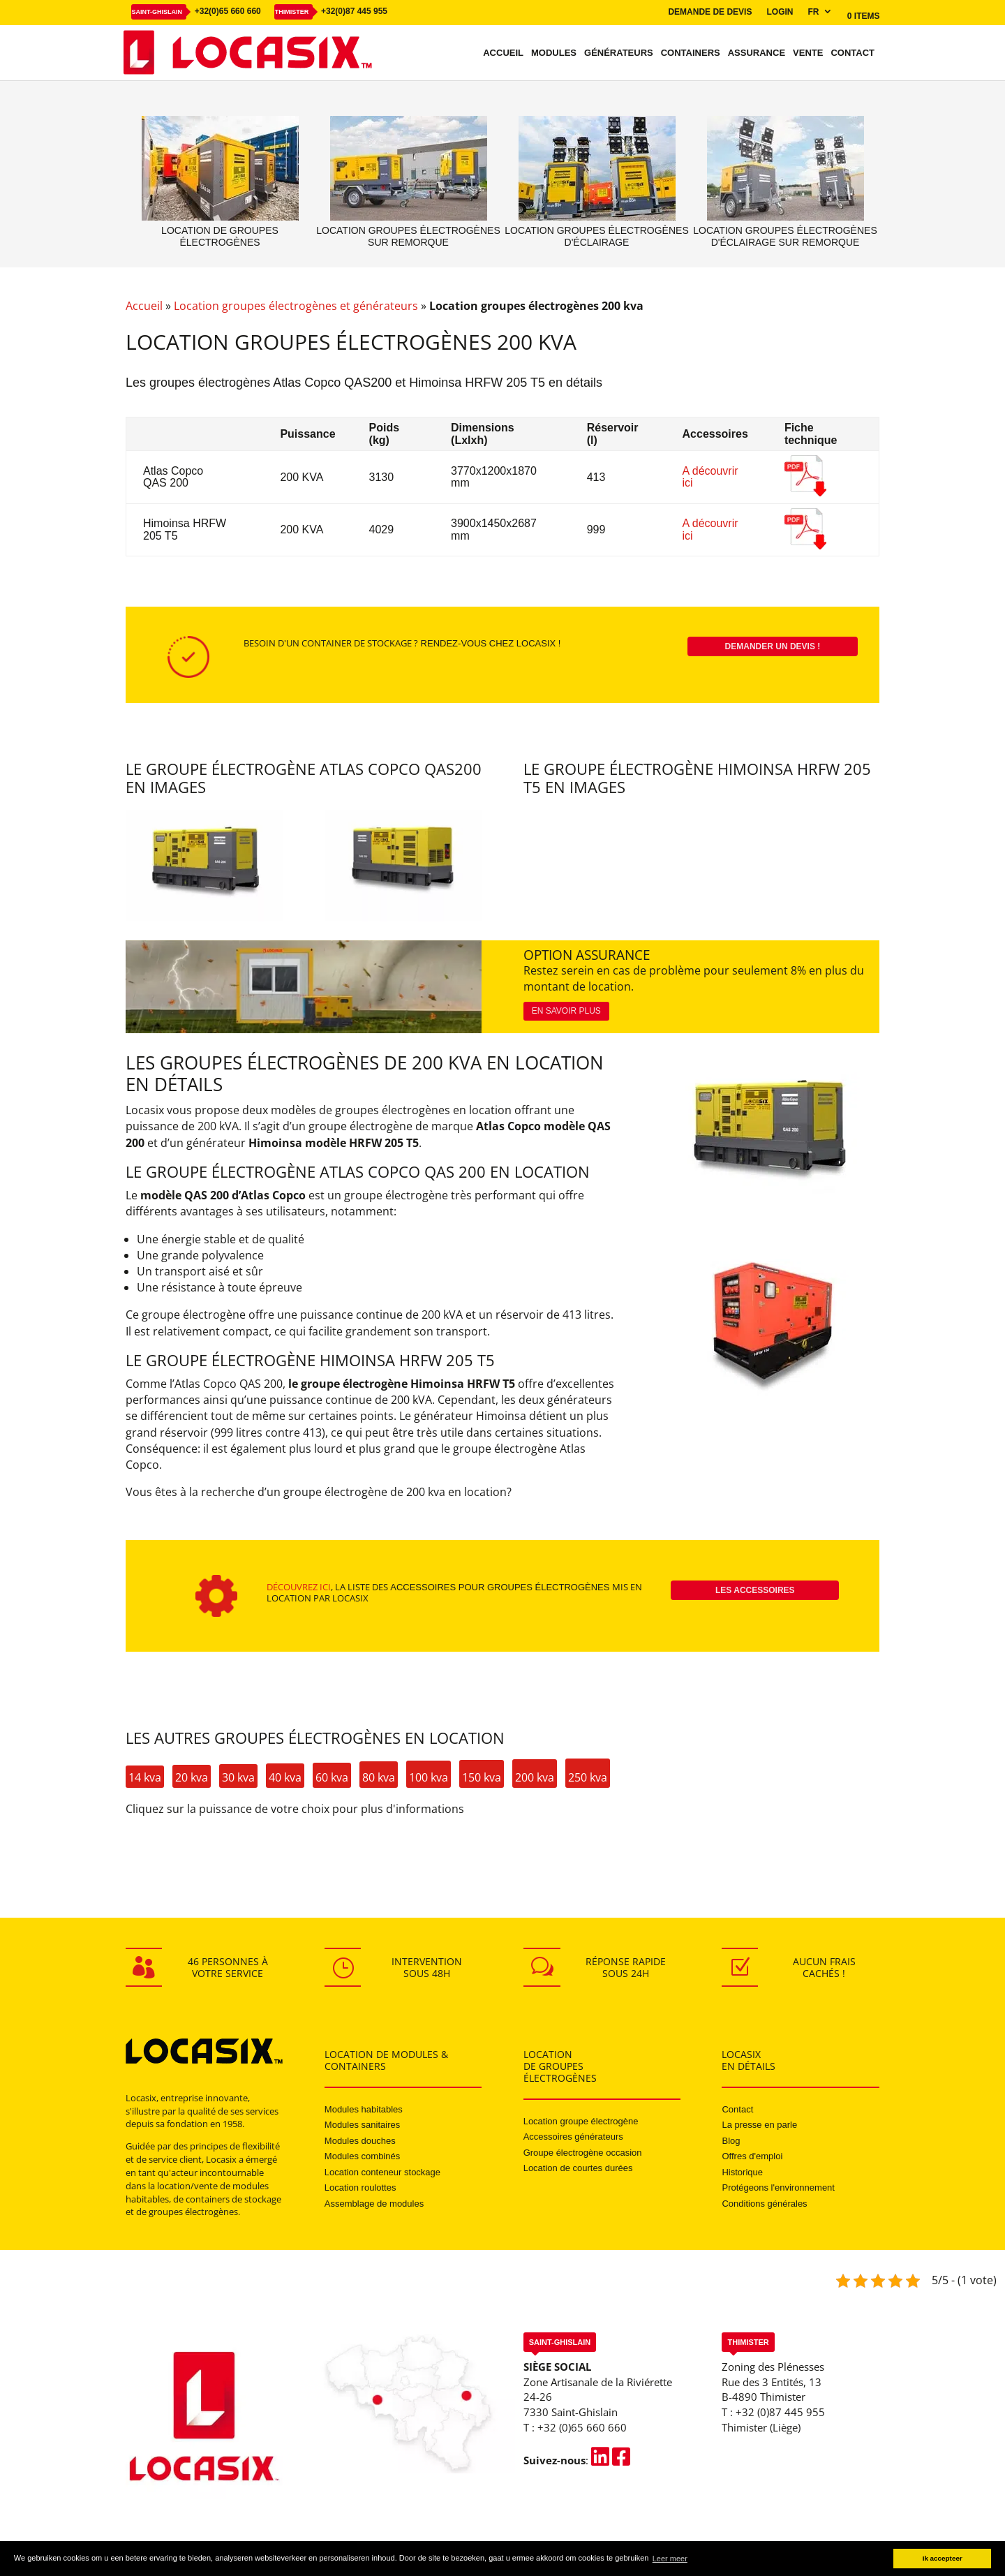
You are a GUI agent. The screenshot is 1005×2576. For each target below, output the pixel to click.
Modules (553, 53)
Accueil (503, 53)
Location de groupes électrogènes (219, 236)
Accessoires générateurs (573, 2136)
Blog (731, 2140)
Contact (852, 53)
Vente (808, 53)
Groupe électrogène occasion (582, 2152)
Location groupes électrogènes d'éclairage (596, 236)
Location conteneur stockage (382, 2172)
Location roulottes (360, 2187)
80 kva (378, 1777)
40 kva (285, 1777)
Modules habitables (364, 2109)
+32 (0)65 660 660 (582, 2427)
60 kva (331, 1777)
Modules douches (360, 2140)
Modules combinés (362, 2156)
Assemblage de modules (374, 2203)
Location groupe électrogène (581, 2121)
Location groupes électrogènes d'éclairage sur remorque (785, 236)
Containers (690, 53)
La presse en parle (759, 2124)
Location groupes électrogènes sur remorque (408, 236)
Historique (742, 2172)
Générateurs (618, 53)
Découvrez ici (299, 1587)
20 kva (191, 1777)
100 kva (428, 1777)
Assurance (756, 53)
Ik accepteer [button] (942, 2558)
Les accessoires (755, 1590)
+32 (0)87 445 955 (780, 2412)
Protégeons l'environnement (778, 2187)
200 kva (534, 1777)
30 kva (238, 1777)
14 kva (144, 1777)
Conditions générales (764, 2203)
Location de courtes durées (578, 2168)
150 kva (481, 1777)
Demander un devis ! (773, 646)
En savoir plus (566, 1011)
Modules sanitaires (362, 2124)
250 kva (587, 1777)
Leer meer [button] (670, 2558)
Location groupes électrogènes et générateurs (296, 305)
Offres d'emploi (752, 2156)
